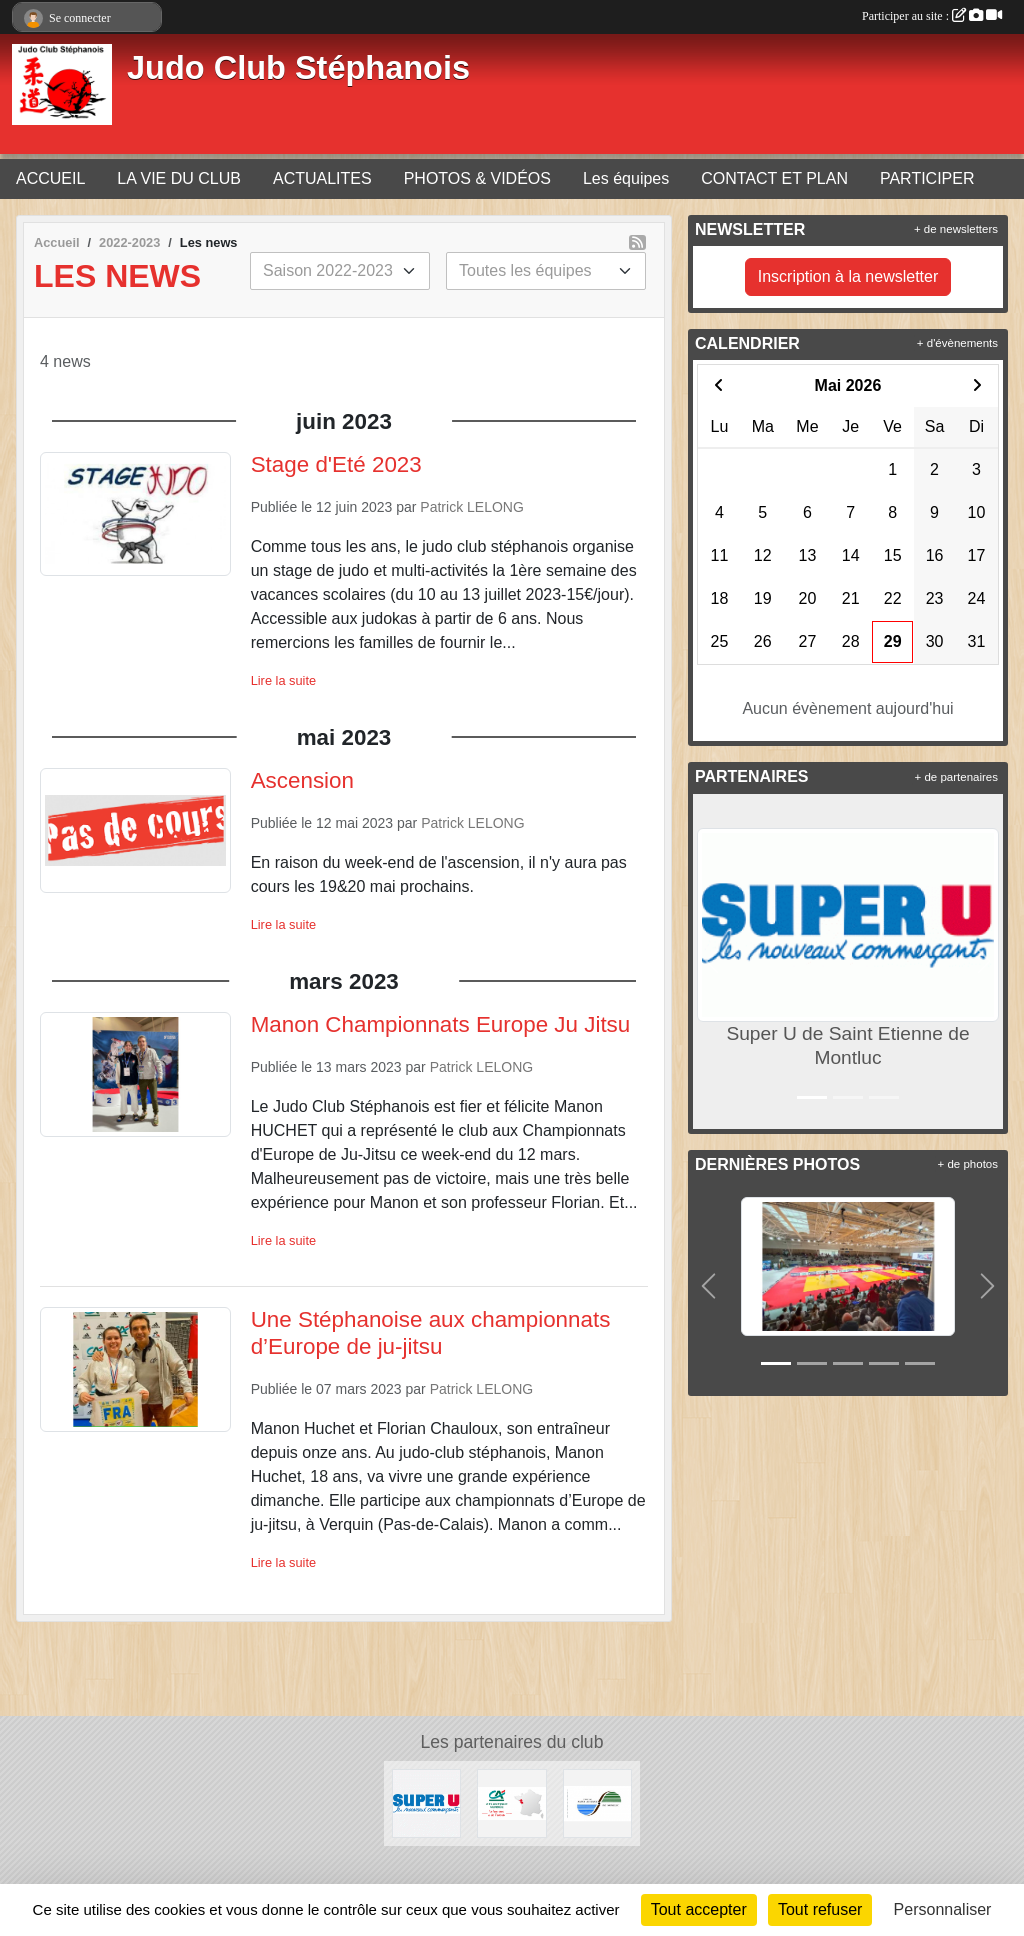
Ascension (302, 780)
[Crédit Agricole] (511, 1802)
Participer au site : (932, 16)
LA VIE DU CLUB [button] (179, 178)
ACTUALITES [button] (322, 178)
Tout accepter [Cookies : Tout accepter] (699, 1909)
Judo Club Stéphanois (298, 68)
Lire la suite (283, 680)
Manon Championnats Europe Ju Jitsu (441, 1024)
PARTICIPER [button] (927, 178)
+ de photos (968, 1164)
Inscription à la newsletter (848, 276)
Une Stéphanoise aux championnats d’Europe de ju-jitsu (431, 1333)
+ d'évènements (957, 343)
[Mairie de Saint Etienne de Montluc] (597, 1802)
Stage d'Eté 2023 (336, 464)
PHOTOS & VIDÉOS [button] (477, 178)
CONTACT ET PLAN (774, 178)
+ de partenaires (956, 777)
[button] (712, 961)
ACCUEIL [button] (50, 178)
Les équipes (626, 178)
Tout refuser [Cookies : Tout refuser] (820, 1909)
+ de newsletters (956, 229)
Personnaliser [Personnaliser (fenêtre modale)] (943, 1909)
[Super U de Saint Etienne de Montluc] (426, 1802)
